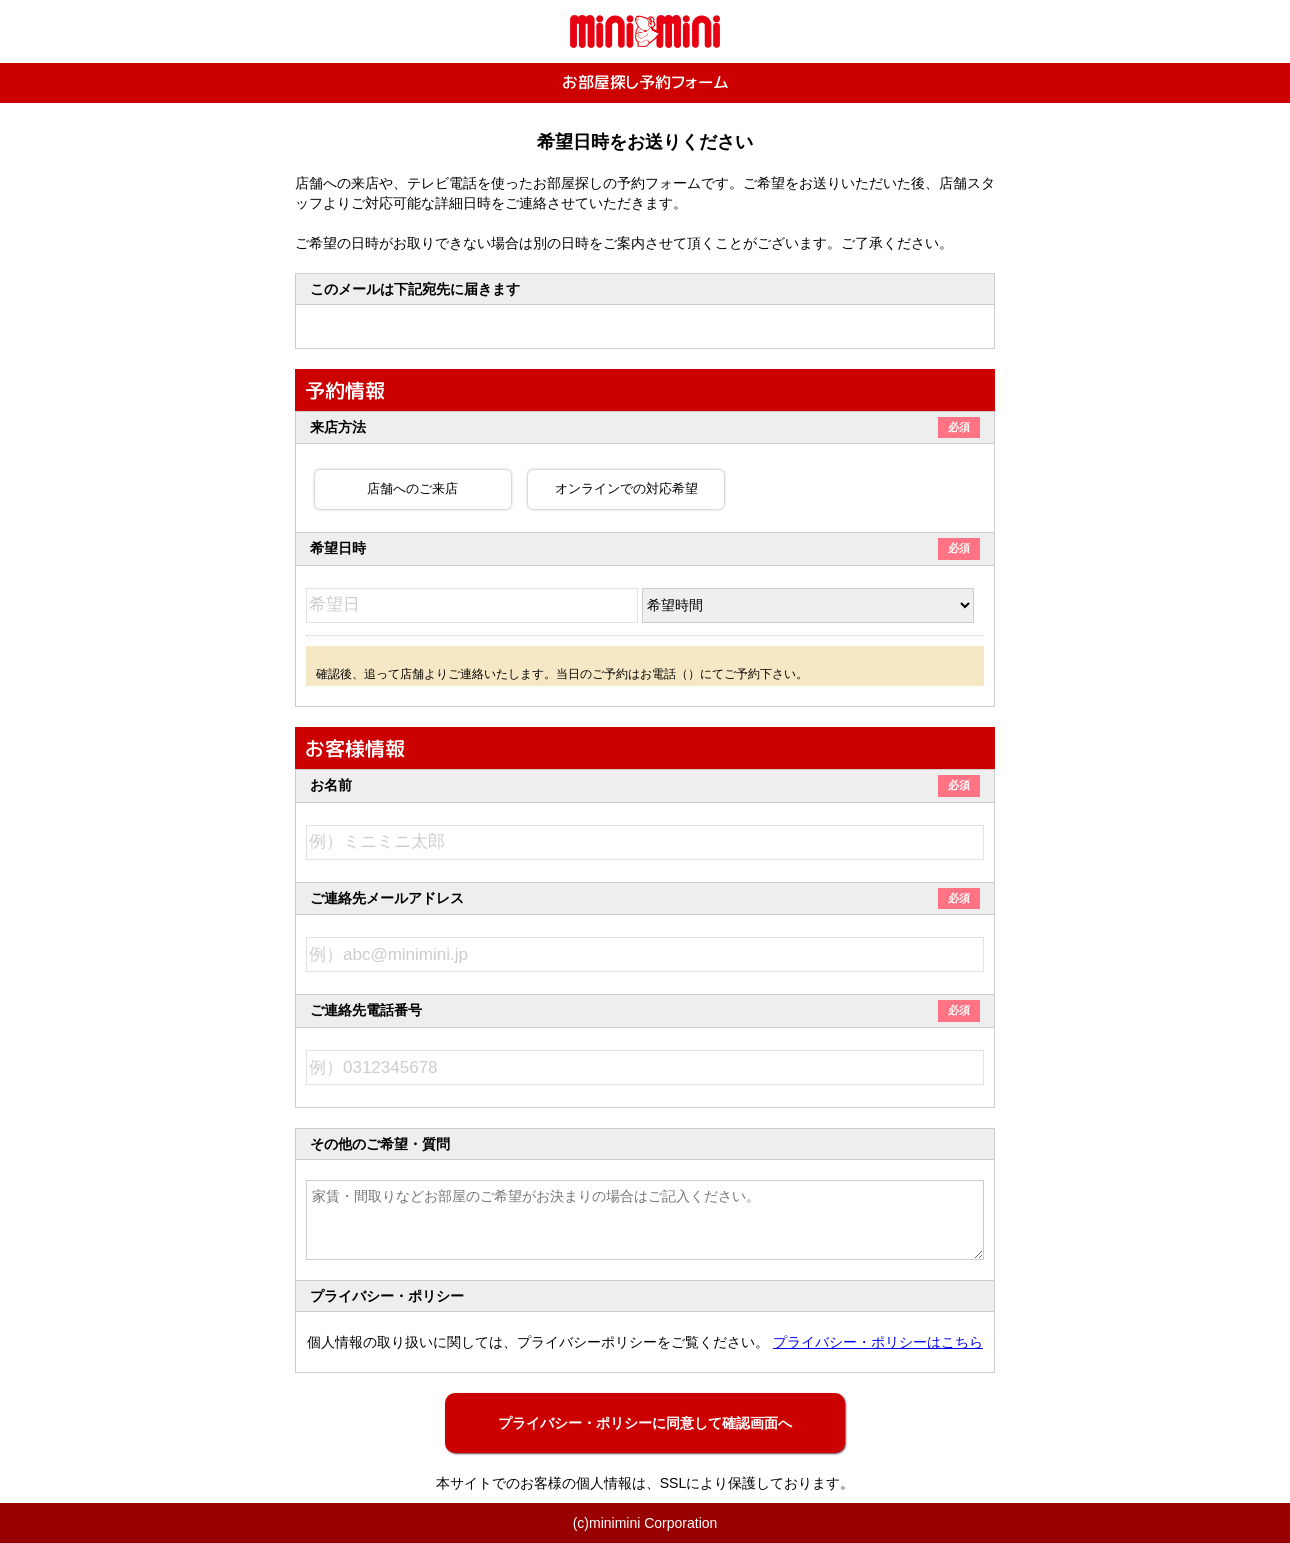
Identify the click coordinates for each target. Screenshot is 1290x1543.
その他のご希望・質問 (380, 1144)
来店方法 (645, 427)
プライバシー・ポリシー (387, 1296)
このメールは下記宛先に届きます (415, 289)
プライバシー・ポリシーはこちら (878, 1342)
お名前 (645, 785)
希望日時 (645, 548)
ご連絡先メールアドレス (645, 898)
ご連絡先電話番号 (645, 1010)
